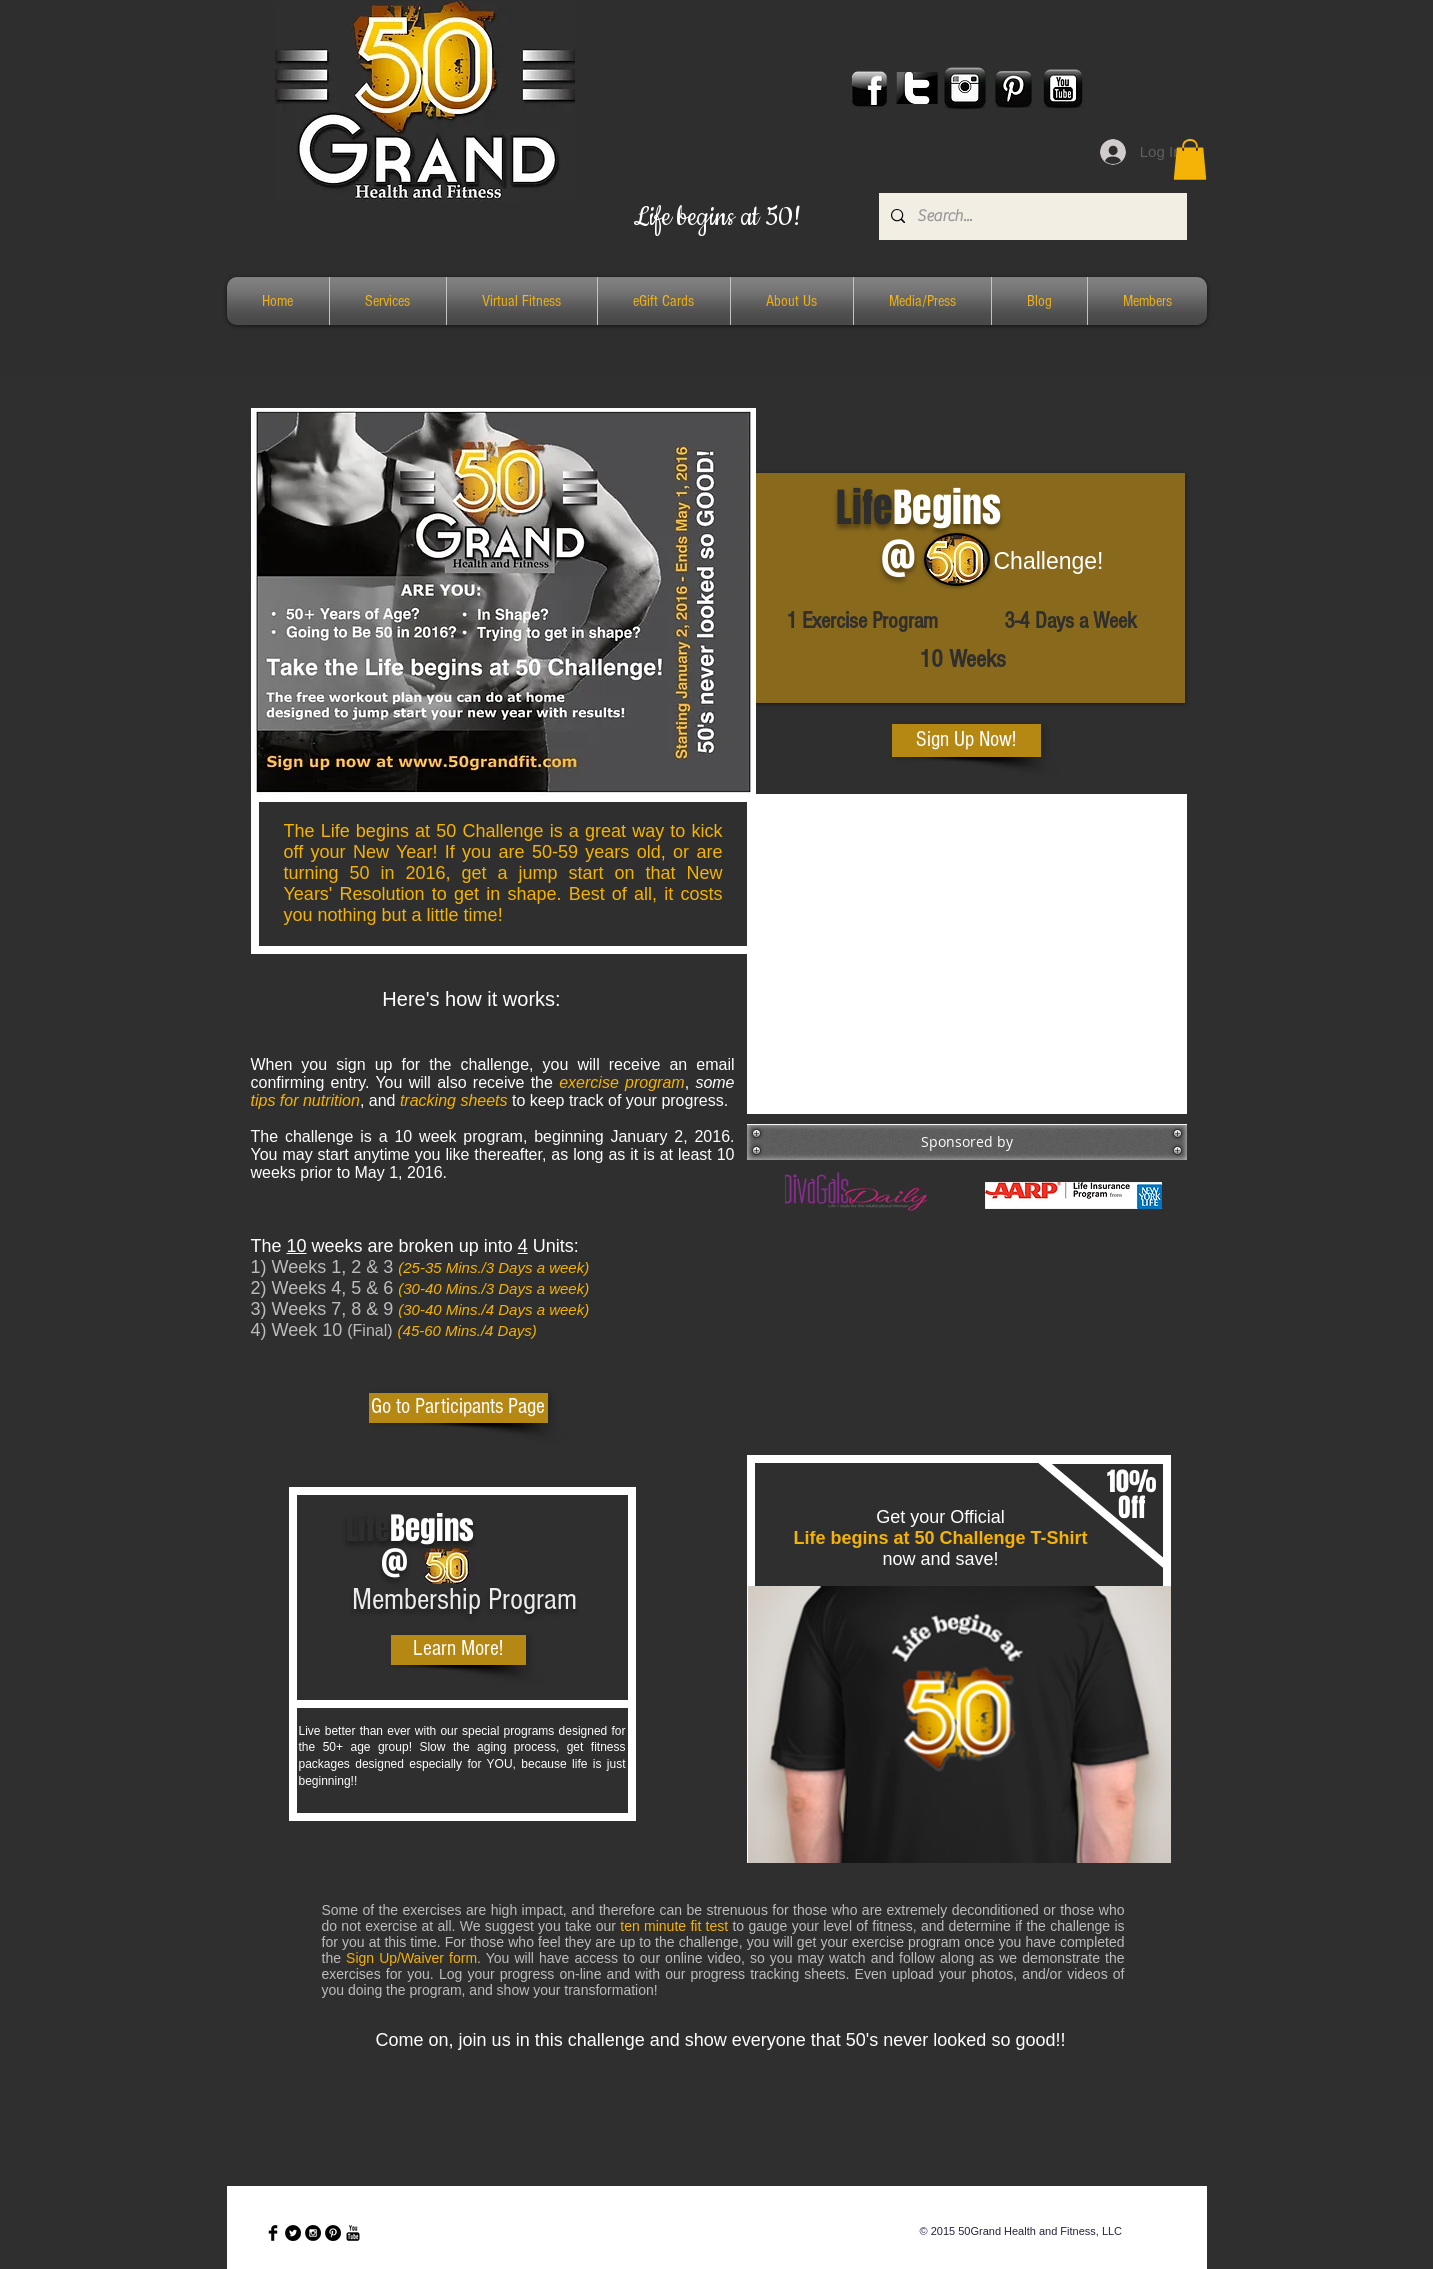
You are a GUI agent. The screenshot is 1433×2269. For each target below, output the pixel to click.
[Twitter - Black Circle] (293, 2233)
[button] (1190, 159)
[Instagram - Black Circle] (313, 2233)
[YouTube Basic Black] (353, 2233)
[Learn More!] (458, 1650)
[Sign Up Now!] (966, 740)
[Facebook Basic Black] (273, 2233)
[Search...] (1031, 216)
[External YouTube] (967, 954)
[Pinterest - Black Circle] (333, 2233)
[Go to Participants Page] (458, 1408)
